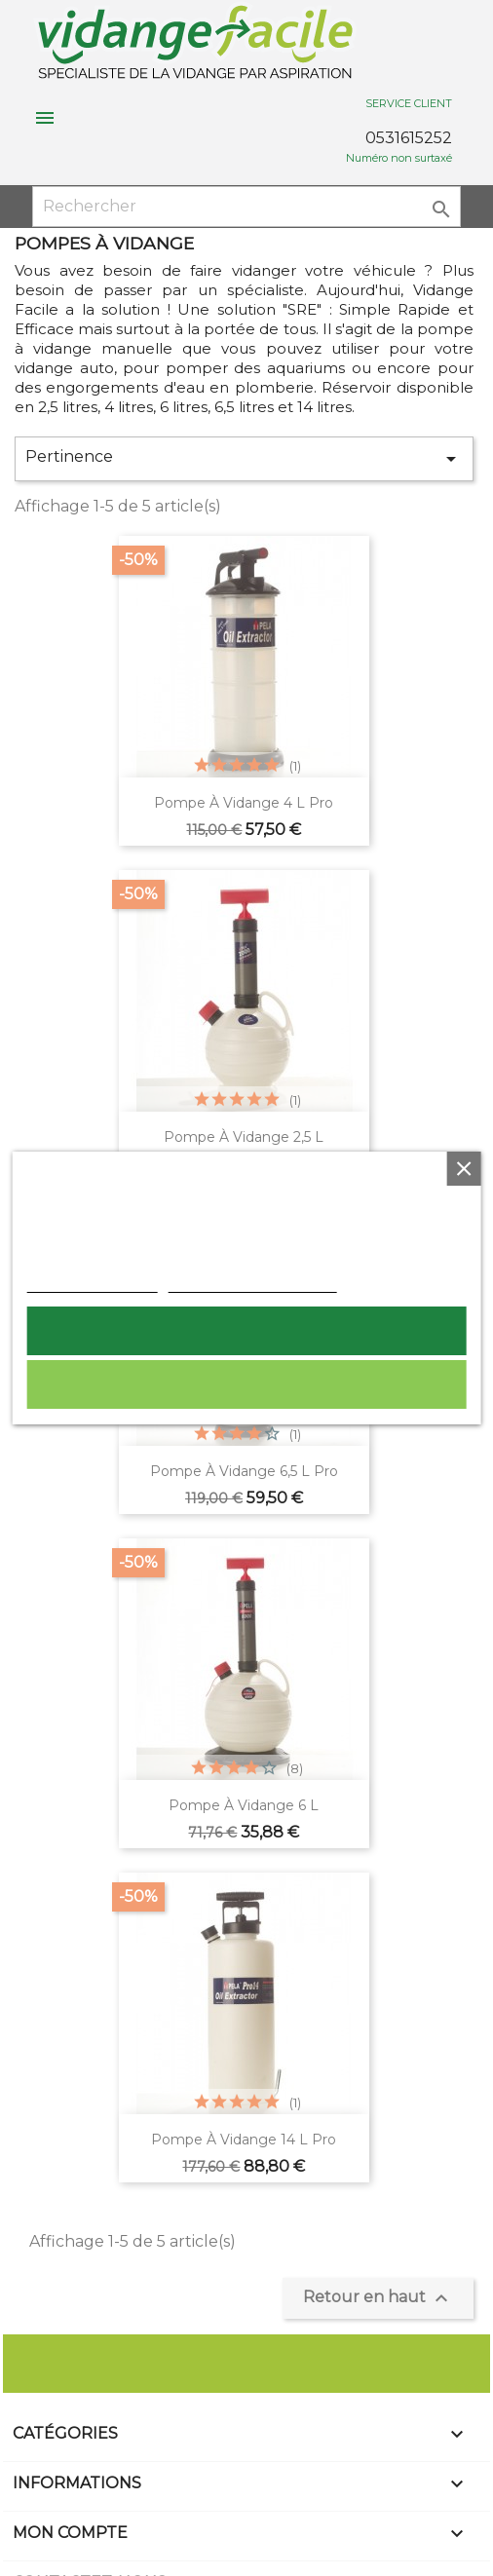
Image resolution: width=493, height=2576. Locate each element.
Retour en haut (378, 2298)
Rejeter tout (246, 1384)
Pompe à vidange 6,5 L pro (244, 1471)
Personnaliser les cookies (253, 1282)
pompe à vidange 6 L (244, 1805)
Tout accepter (246, 1331)
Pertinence (244, 459)
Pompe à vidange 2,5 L (243, 1137)
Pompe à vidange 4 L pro (243, 803)
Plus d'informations (92, 1282)
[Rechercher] (247, 206)
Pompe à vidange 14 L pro (243, 2139)
